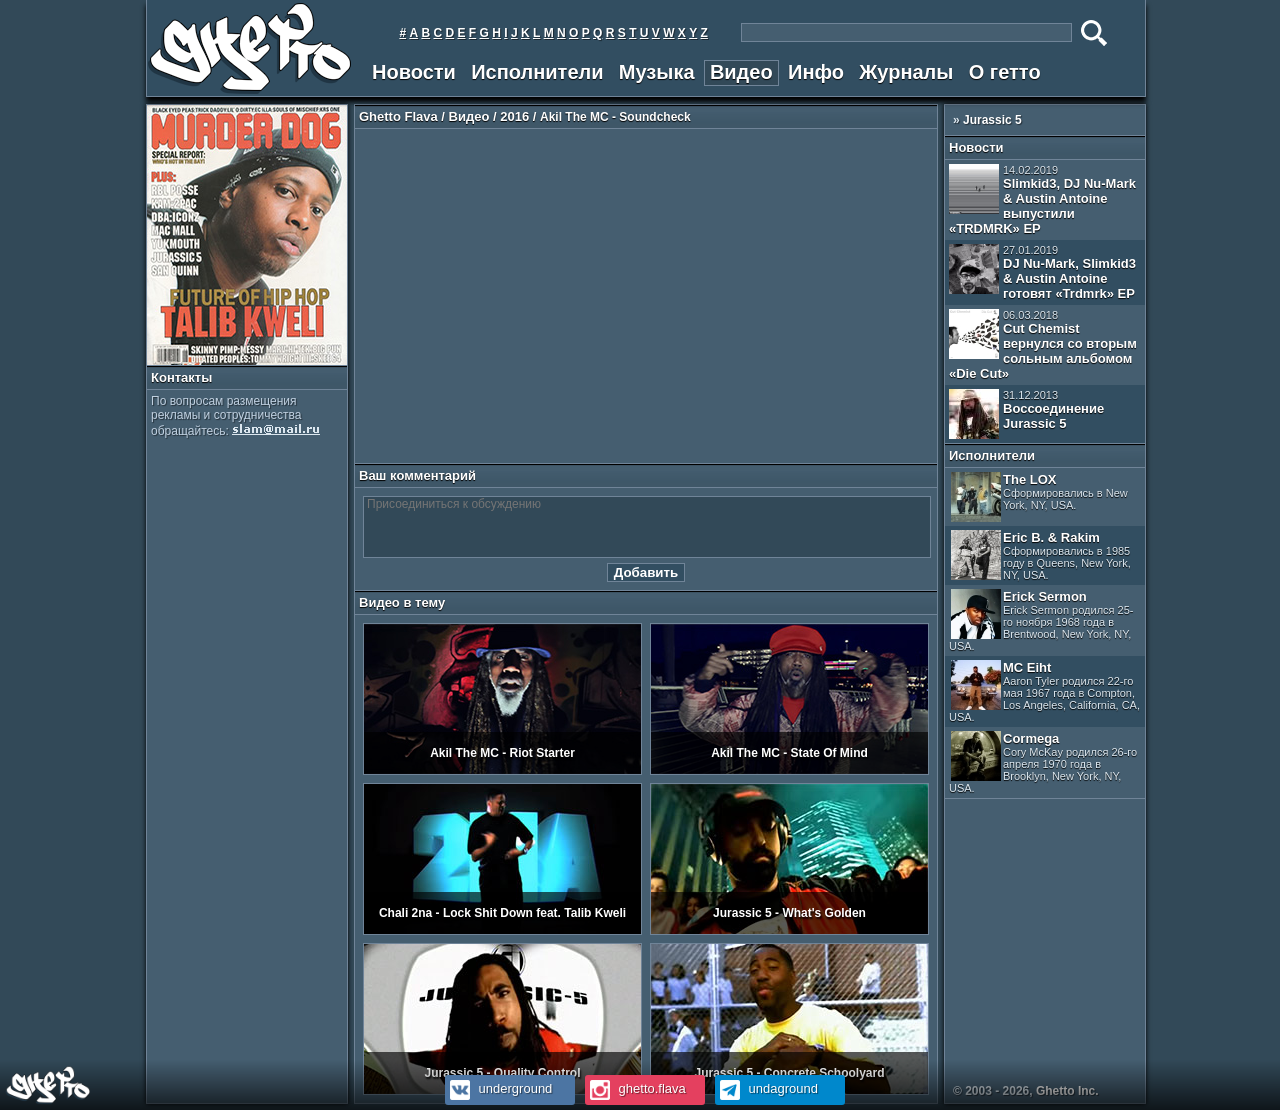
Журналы (906, 72)
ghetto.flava (635, 1088)
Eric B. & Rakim (1041, 555)
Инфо (816, 72)
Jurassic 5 (992, 120)
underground (498, 1088)
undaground (766, 1088)
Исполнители (537, 72)
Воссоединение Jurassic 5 (1026, 414)
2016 (514, 116)
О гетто (1005, 72)
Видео (741, 72)
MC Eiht (1044, 691)
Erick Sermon (1041, 620)
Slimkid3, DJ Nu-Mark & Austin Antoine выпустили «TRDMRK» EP (1042, 200)
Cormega (1043, 762)
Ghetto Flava (398, 116)
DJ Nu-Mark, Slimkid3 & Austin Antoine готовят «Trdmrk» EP (1042, 272)
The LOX (1039, 497)
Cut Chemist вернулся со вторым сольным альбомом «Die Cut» (1043, 345)
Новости (414, 72)
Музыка (657, 72)
